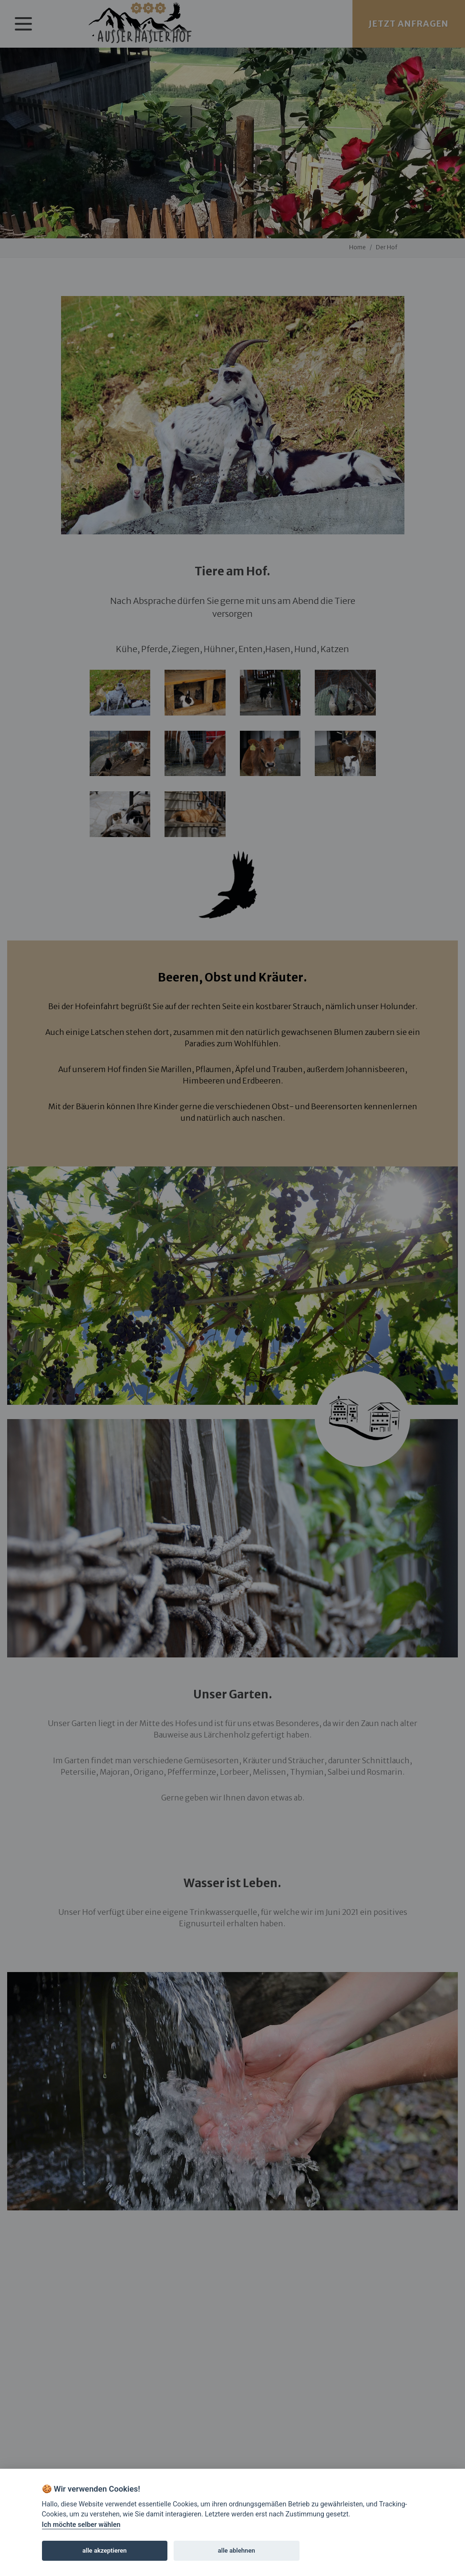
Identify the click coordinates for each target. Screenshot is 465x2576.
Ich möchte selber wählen (81, 2525)
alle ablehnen (236, 2550)
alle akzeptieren (105, 2550)
